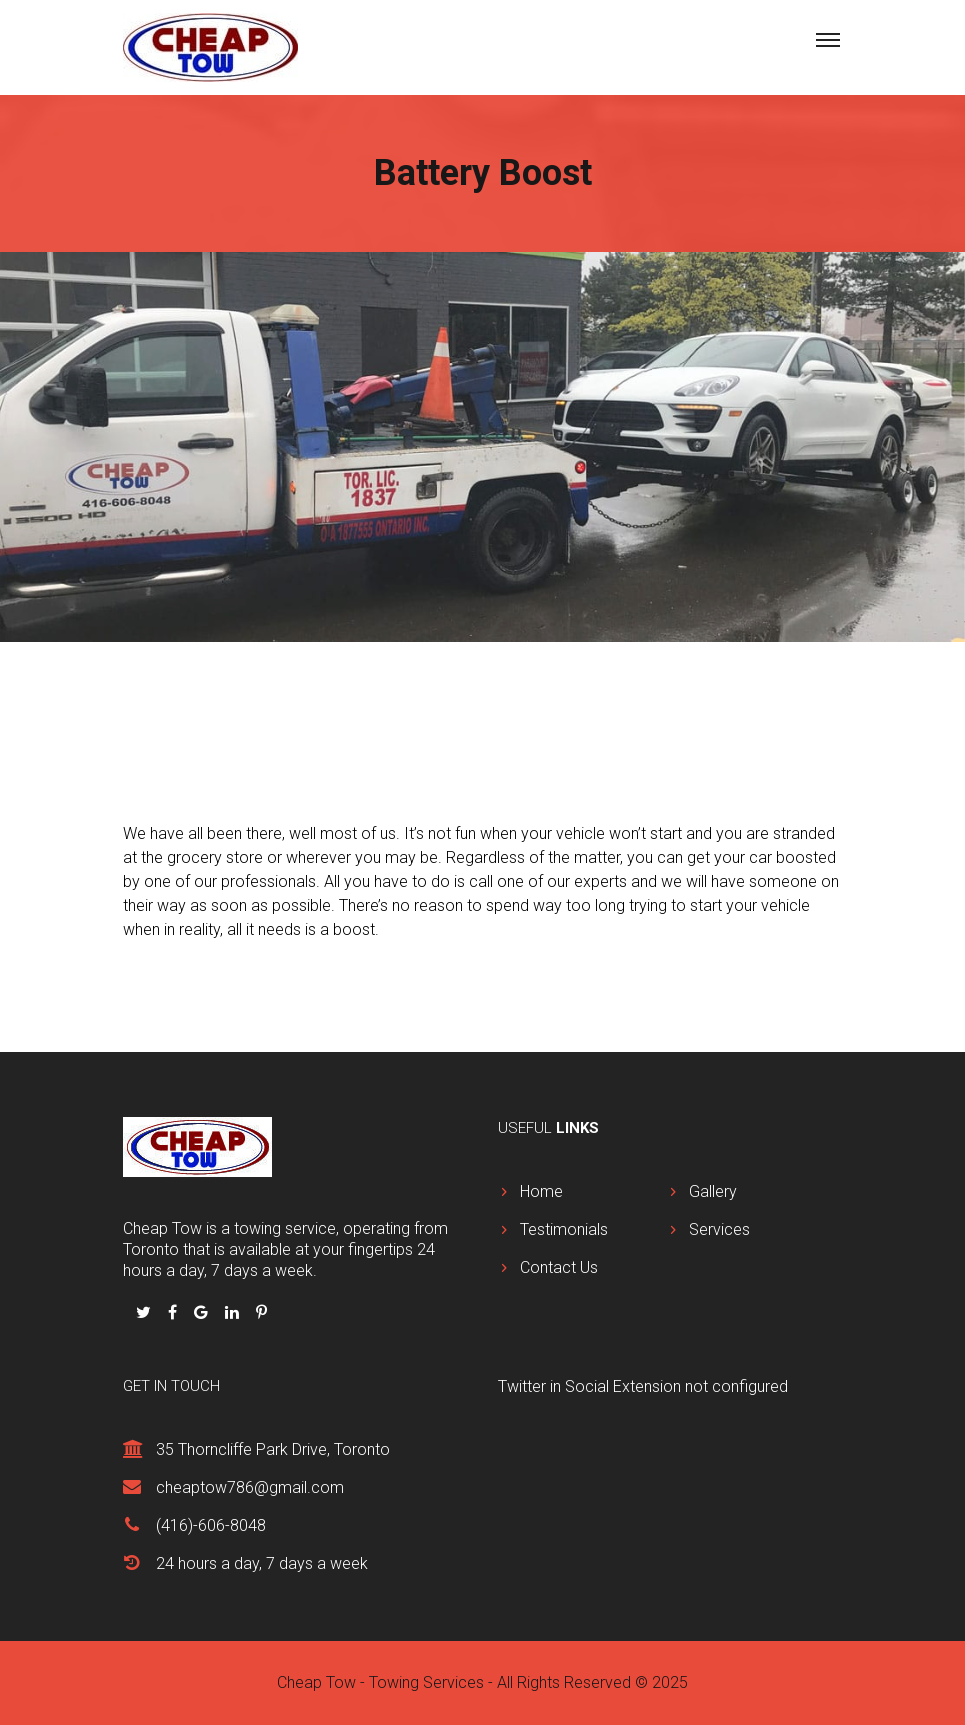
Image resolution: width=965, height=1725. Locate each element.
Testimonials (564, 1229)
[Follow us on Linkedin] (234, 1312)
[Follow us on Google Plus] (203, 1312)
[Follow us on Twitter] (145, 1312)
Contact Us (559, 1267)
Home (541, 1191)
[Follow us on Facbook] (174, 1312)
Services (719, 1229)
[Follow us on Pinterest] (261, 1312)
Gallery (713, 1191)
